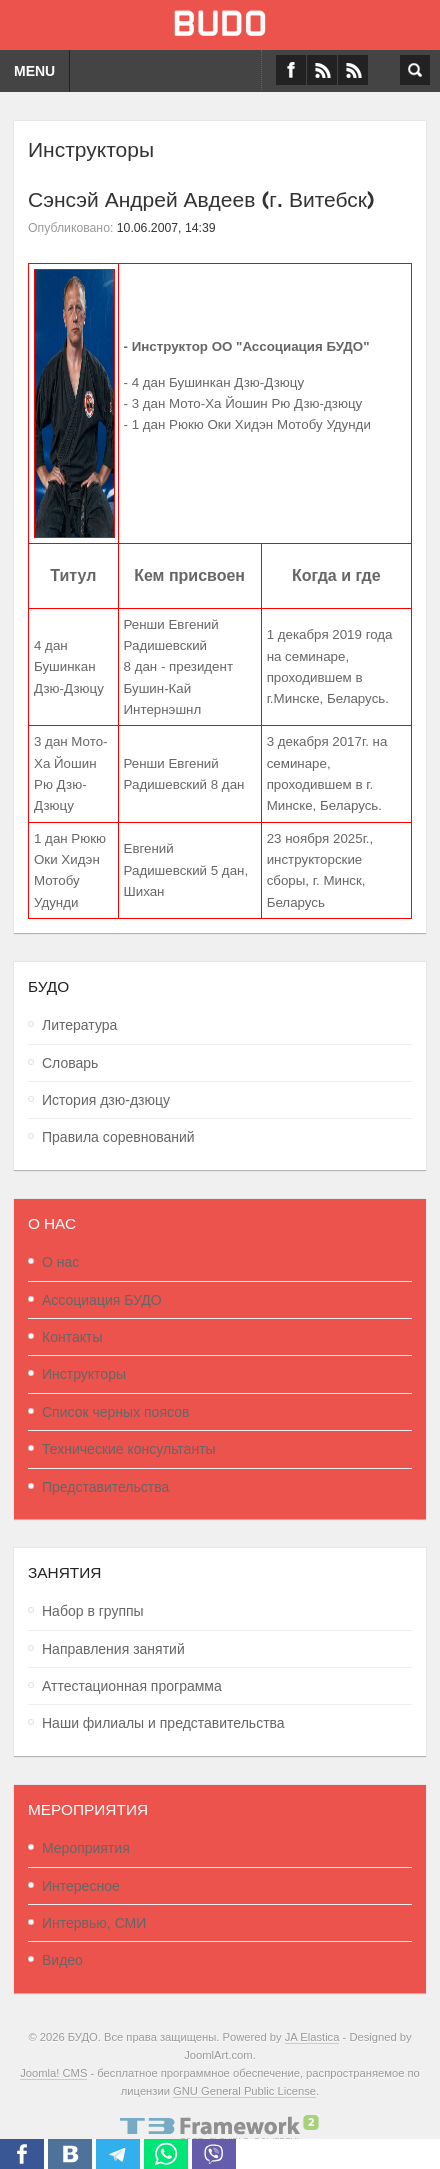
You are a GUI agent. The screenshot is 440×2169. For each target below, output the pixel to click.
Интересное (81, 1886)
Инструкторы (84, 1374)
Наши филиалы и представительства (163, 1723)
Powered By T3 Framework (220, 2129)
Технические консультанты (129, 1449)
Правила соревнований (118, 1137)
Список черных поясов (115, 1412)
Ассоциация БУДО (102, 1300)
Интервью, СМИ (94, 1923)
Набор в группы (93, 1611)
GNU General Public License (244, 2091)
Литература (79, 1025)
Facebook (291, 70)
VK (322, 70)
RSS (353, 70)
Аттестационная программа (132, 1686)
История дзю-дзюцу (106, 1100)
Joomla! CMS (53, 2073)
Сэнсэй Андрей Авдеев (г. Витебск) (201, 197)
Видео (62, 1960)
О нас (60, 1262)
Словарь (70, 1063)
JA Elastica (312, 2037)
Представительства (105, 1487)
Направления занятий (113, 1649)
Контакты (72, 1337)
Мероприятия (86, 1848)
